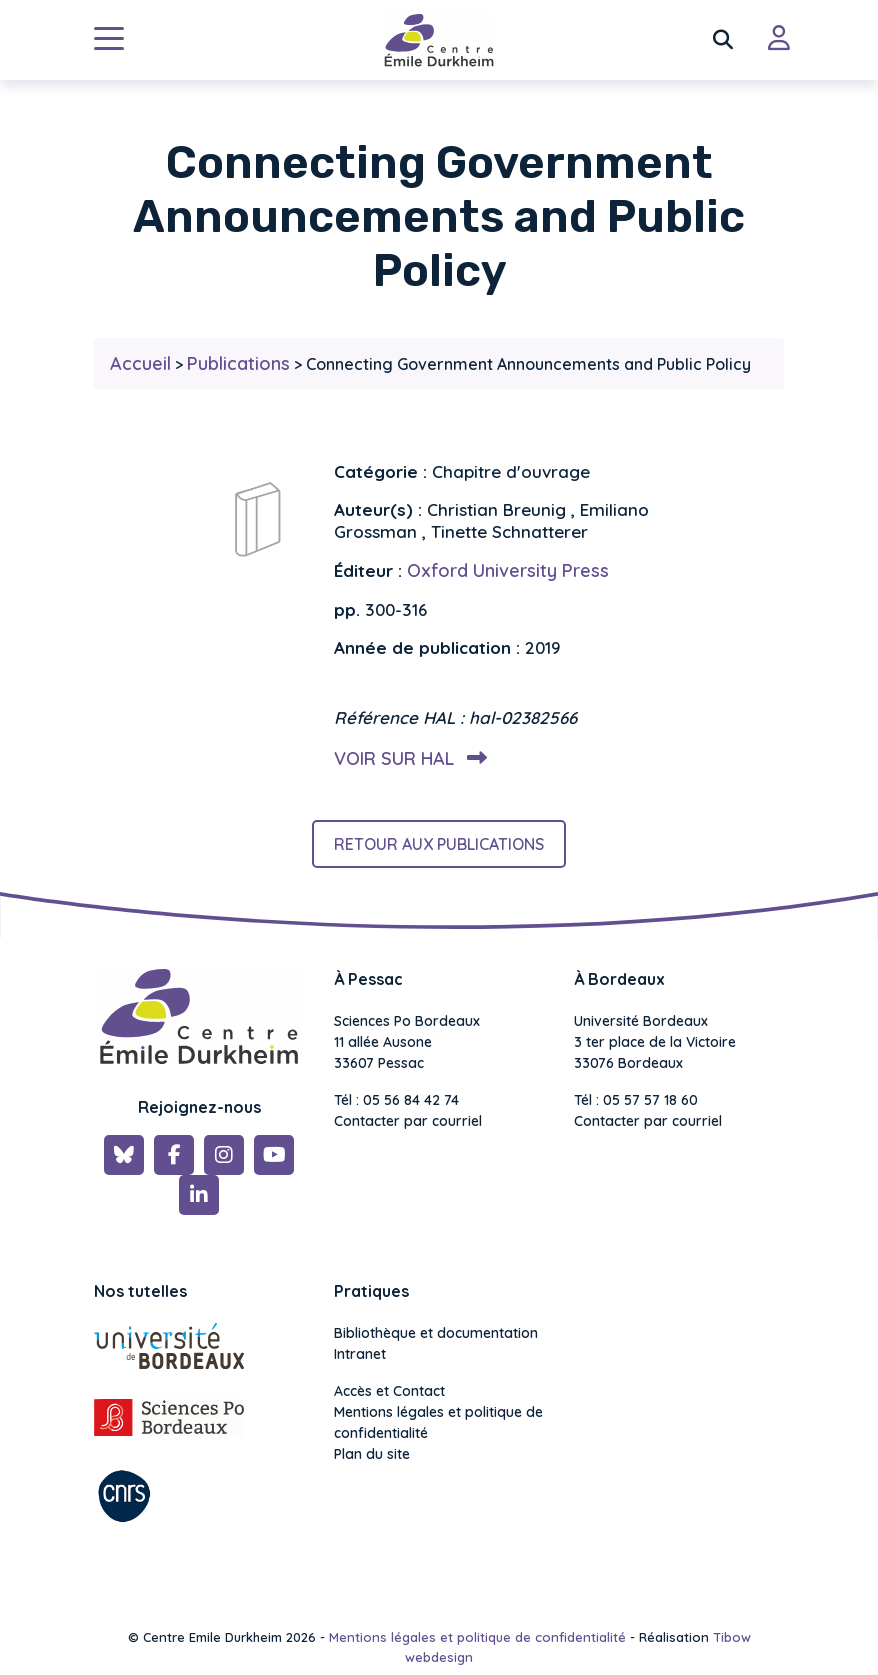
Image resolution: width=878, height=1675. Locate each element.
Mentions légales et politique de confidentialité (438, 1422)
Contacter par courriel (408, 1121)
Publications (238, 363)
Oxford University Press (508, 570)
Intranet (360, 1354)
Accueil (140, 363)
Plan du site (372, 1454)
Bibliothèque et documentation (436, 1333)
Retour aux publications (439, 844)
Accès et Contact (389, 1391)
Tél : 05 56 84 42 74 (396, 1100)
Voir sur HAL (406, 758)
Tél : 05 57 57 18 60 (636, 1100)
